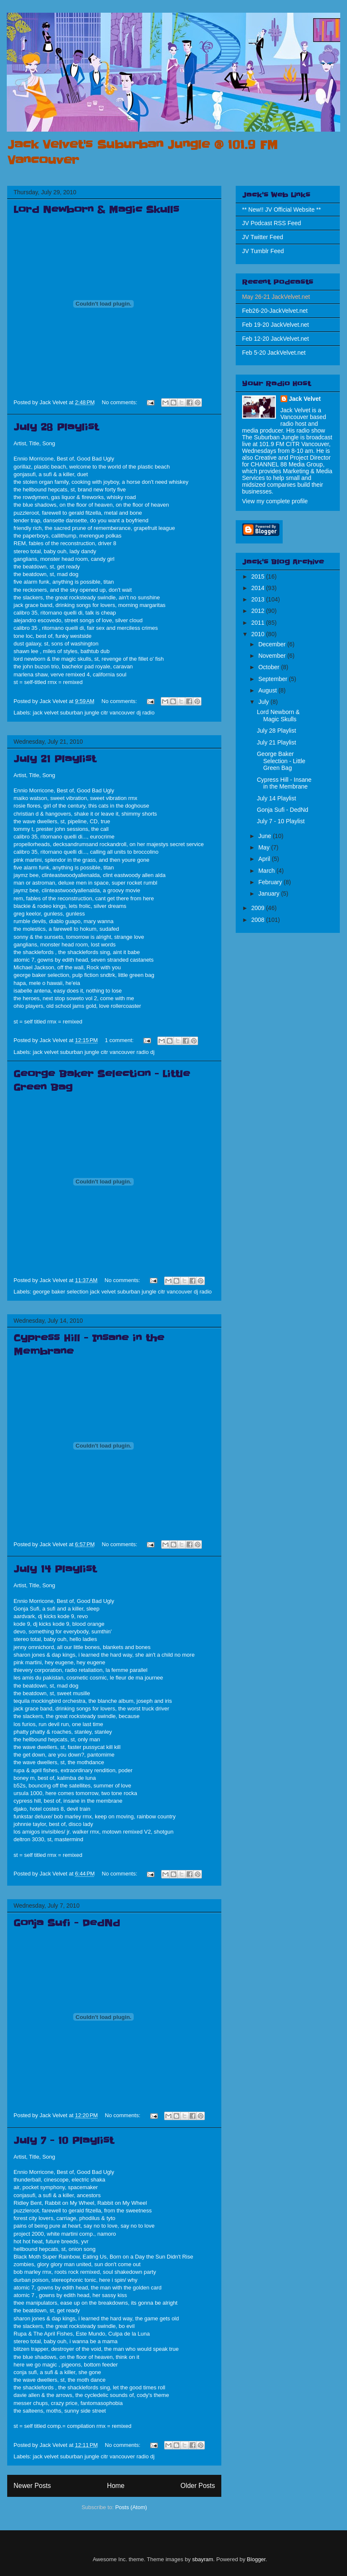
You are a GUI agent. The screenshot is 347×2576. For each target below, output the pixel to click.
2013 (258, 599)
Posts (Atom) (131, 2507)
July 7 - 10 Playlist (64, 2140)
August (268, 690)
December (272, 644)
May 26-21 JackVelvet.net (276, 296)
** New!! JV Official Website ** (281, 209)
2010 (258, 634)
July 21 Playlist (55, 759)
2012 (258, 610)
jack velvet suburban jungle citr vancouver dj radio (94, 712)
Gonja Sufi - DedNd (67, 1923)
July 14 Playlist (55, 1569)
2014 (258, 588)
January (269, 893)
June (265, 836)
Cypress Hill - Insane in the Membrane (284, 783)
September (273, 679)
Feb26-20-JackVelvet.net (275, 310)
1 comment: (120, 1040)
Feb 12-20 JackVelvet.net (275, 338)
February (271, 882)
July (264, 701)
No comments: (120, 402)
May (264, 847)
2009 (258, 908)
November (272, 655)
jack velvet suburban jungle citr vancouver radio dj (94, 1052)
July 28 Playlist (56, 427)
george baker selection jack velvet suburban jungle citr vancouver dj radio (122, 1291)
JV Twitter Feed (262, 237)
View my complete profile (275, 501)
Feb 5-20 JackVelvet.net (274, 352)
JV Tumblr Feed (263, 251)
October (269, 667)
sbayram (202, 2559)
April (265, 858)
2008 (258, 919)
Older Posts (198, 2485)
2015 (258, 576)
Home (116, 2485)
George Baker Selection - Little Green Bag (281, 761)
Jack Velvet (305, 398)
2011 (258, 622)
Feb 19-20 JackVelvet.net (275, 324)
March (267, 870)
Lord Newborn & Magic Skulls (96, 209)
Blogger (256, 2559)
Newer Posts (32, 2485)
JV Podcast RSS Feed (271, 223)
